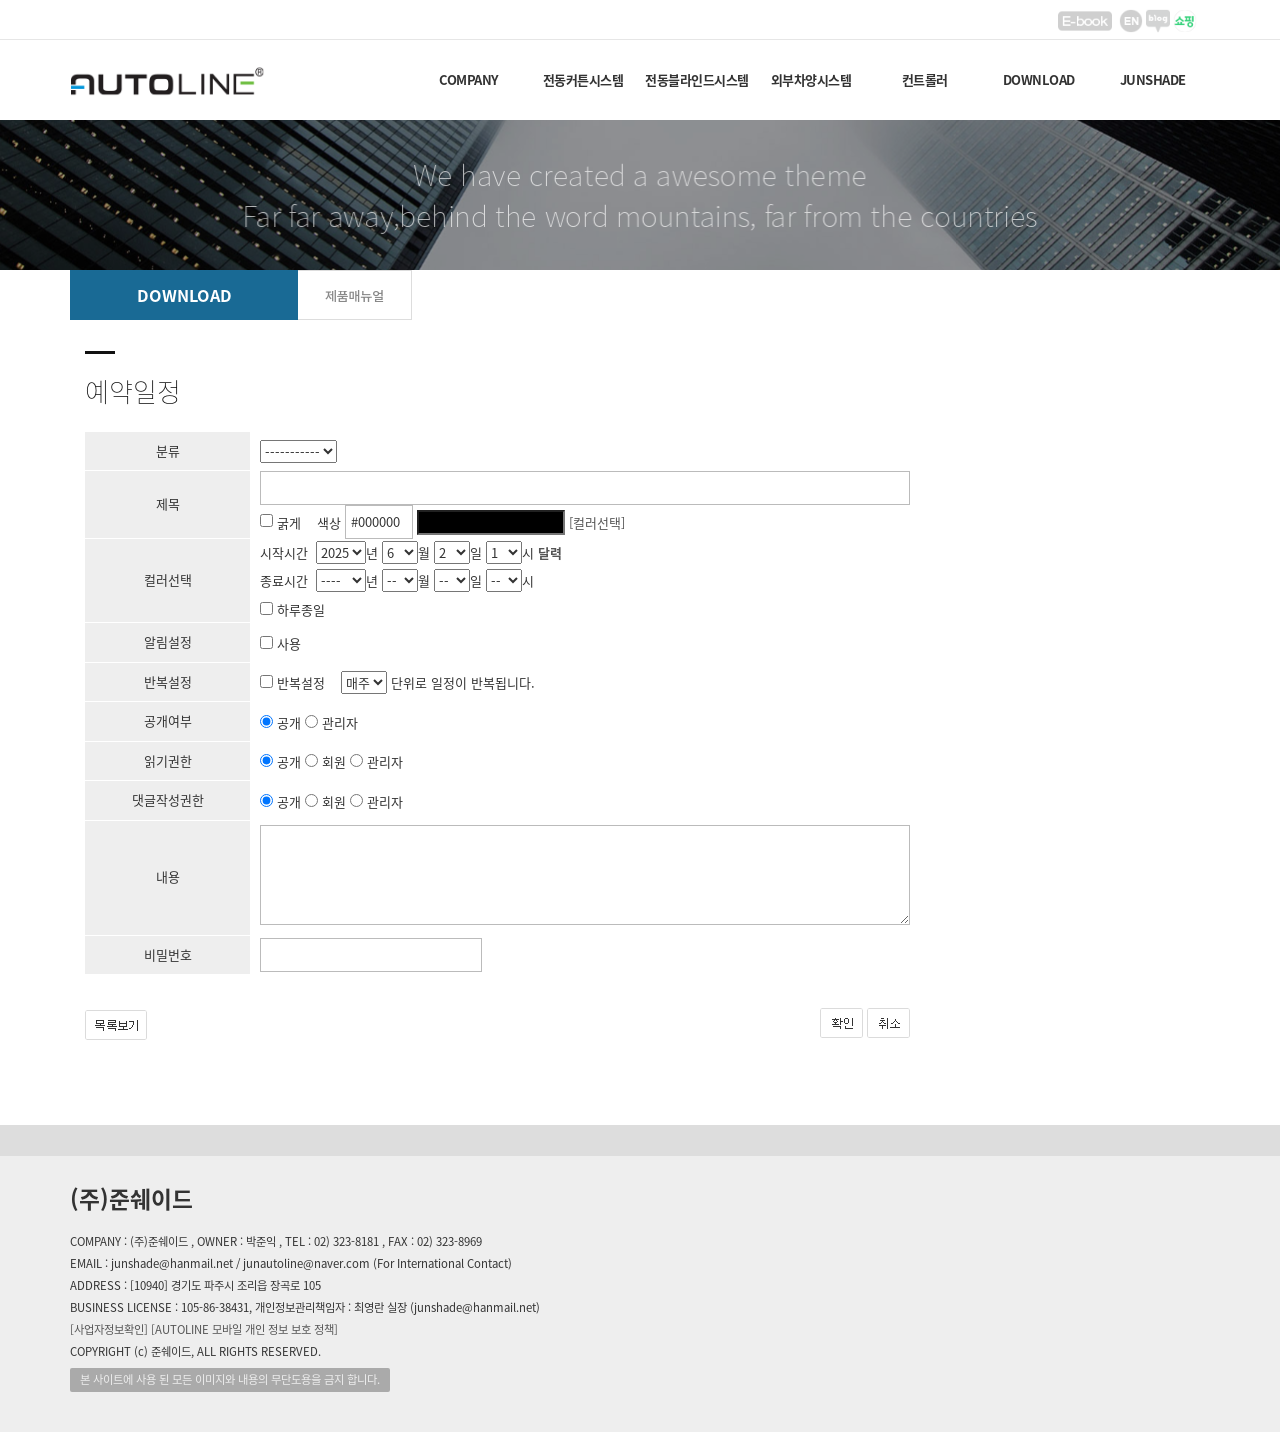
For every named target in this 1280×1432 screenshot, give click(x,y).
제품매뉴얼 (354, 295)
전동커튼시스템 (583, 79)
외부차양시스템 (811, 79)
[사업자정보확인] (109, 1329)
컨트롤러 (925, 79)
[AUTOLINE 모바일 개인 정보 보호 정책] (244, 1329)
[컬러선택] (597, 521)
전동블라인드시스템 (697, 79)
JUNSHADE (1153, 79)
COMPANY (469, 79)
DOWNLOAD (1039, 79)
